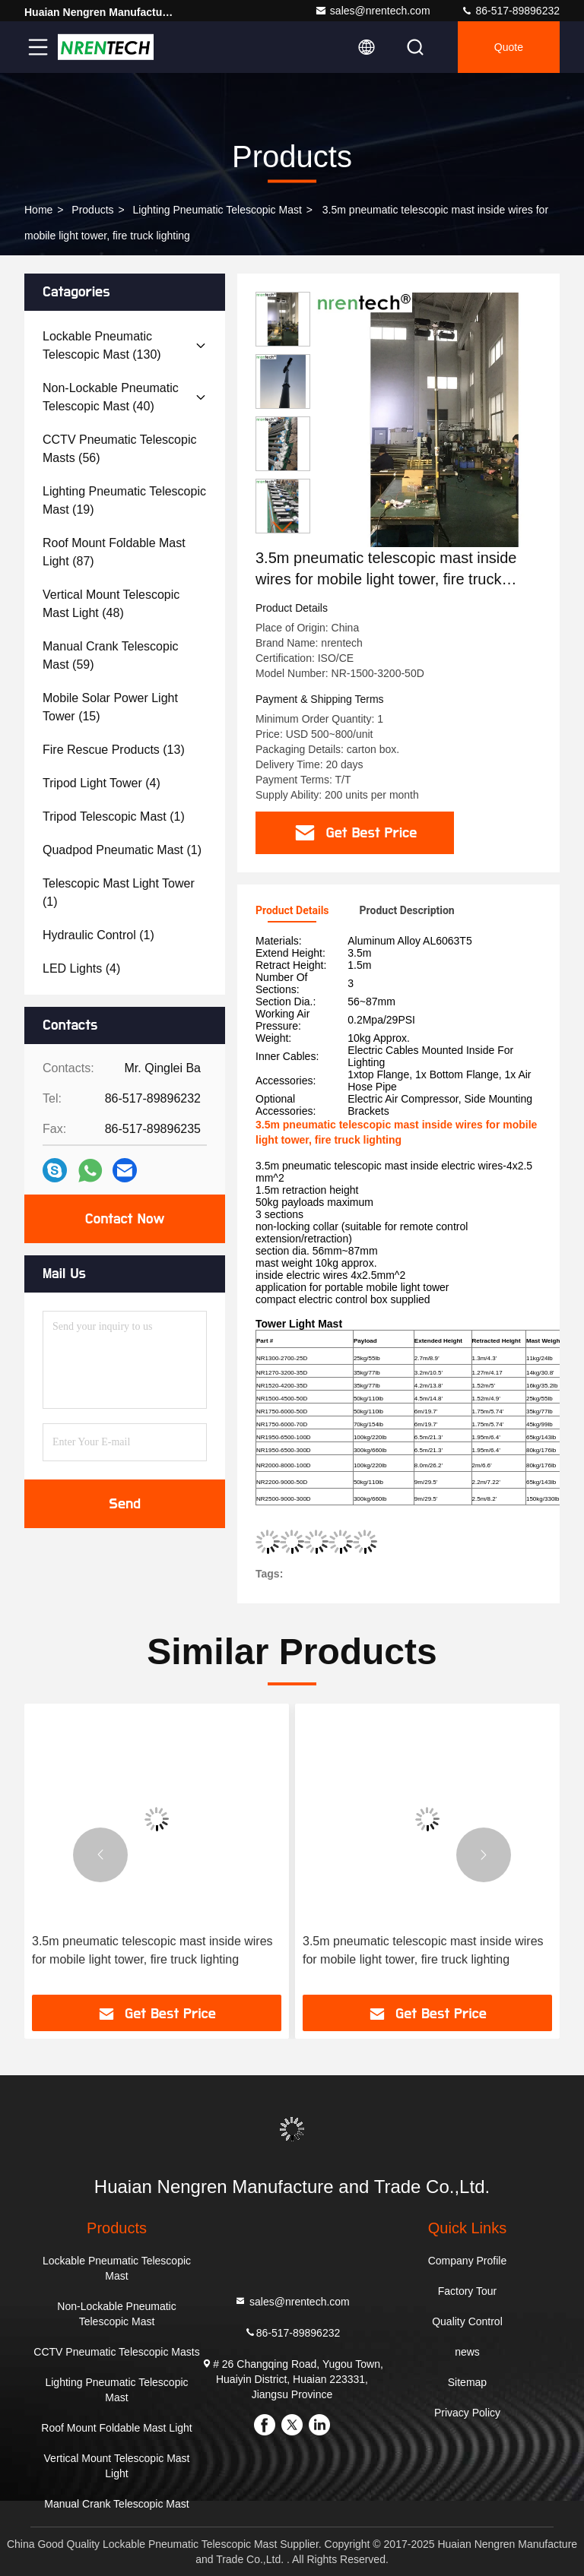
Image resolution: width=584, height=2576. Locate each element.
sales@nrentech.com (372, 11)
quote (508, 47)
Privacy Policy (467, 2413)
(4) (101, 783)
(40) (111, 397)
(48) (111, 603)
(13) (114, 749)
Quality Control (467, 2321)
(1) (114, 816)
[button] (283, 527)
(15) (110, 707)
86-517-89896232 (510, 11)
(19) (124, 500)
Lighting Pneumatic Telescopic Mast (217, 210)
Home (38, 210)
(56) (119, 448)
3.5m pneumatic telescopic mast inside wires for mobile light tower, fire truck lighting (152, 1950)
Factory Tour (467, 2291)
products (92, 210)
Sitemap (467, 2382)
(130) (102, 345)
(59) (110, 655)
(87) (114, 552)
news (467, 2352)
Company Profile (467, 2261)
